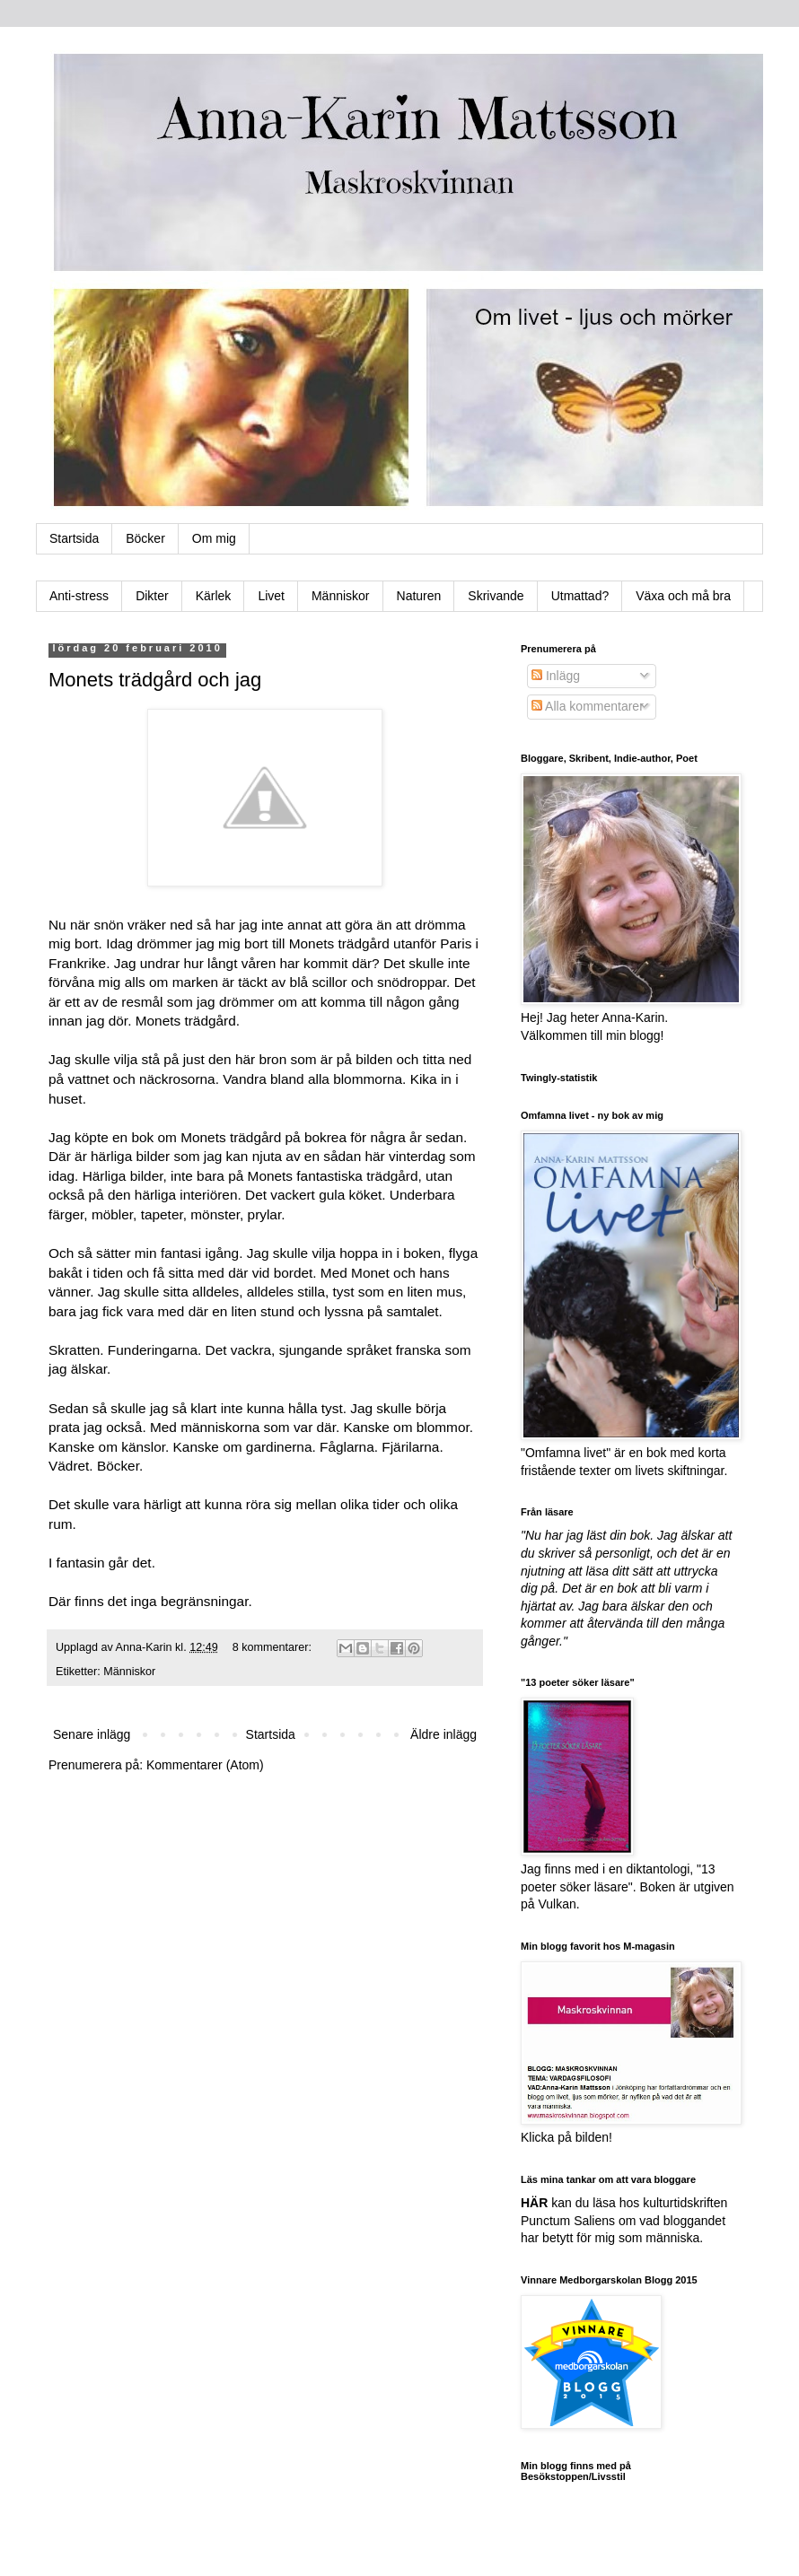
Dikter (152, 596)
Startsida (74, 538)
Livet (271, 596)
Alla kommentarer (587, 706)
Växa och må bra (683, 596)
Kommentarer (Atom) (205, 1765)
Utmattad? (580, 596)
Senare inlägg (91, 1734)
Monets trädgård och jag (154, 679)
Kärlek (214, 596)
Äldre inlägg (443, 1734)
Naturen (419, 596)
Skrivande (495, 596)
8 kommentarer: (274, 1647)
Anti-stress (79, 596)
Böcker (145, 538)
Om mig (214, 538)
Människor (341, 596)
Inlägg (555, 675)
